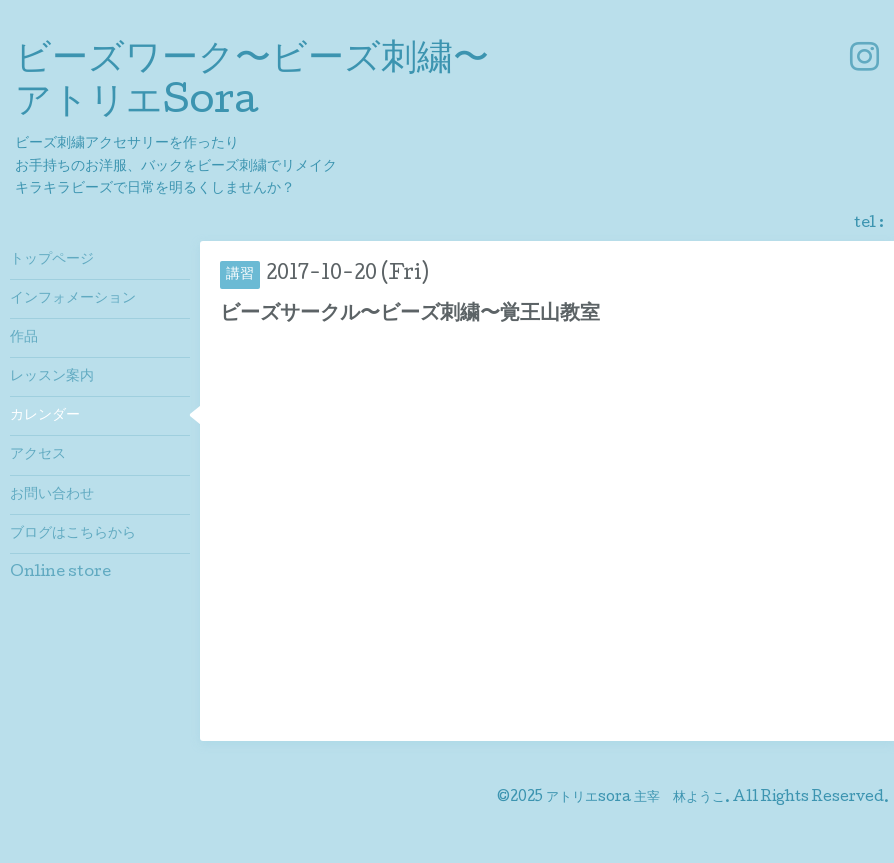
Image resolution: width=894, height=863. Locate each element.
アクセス (38, 455)
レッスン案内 (52, 377)
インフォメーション (73, 299)
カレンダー (45, 416)
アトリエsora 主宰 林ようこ (635, 798)
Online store (60, 573)
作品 (24, 338)
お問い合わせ (52, 495)
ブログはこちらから (73, 534)
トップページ (52, 260)
